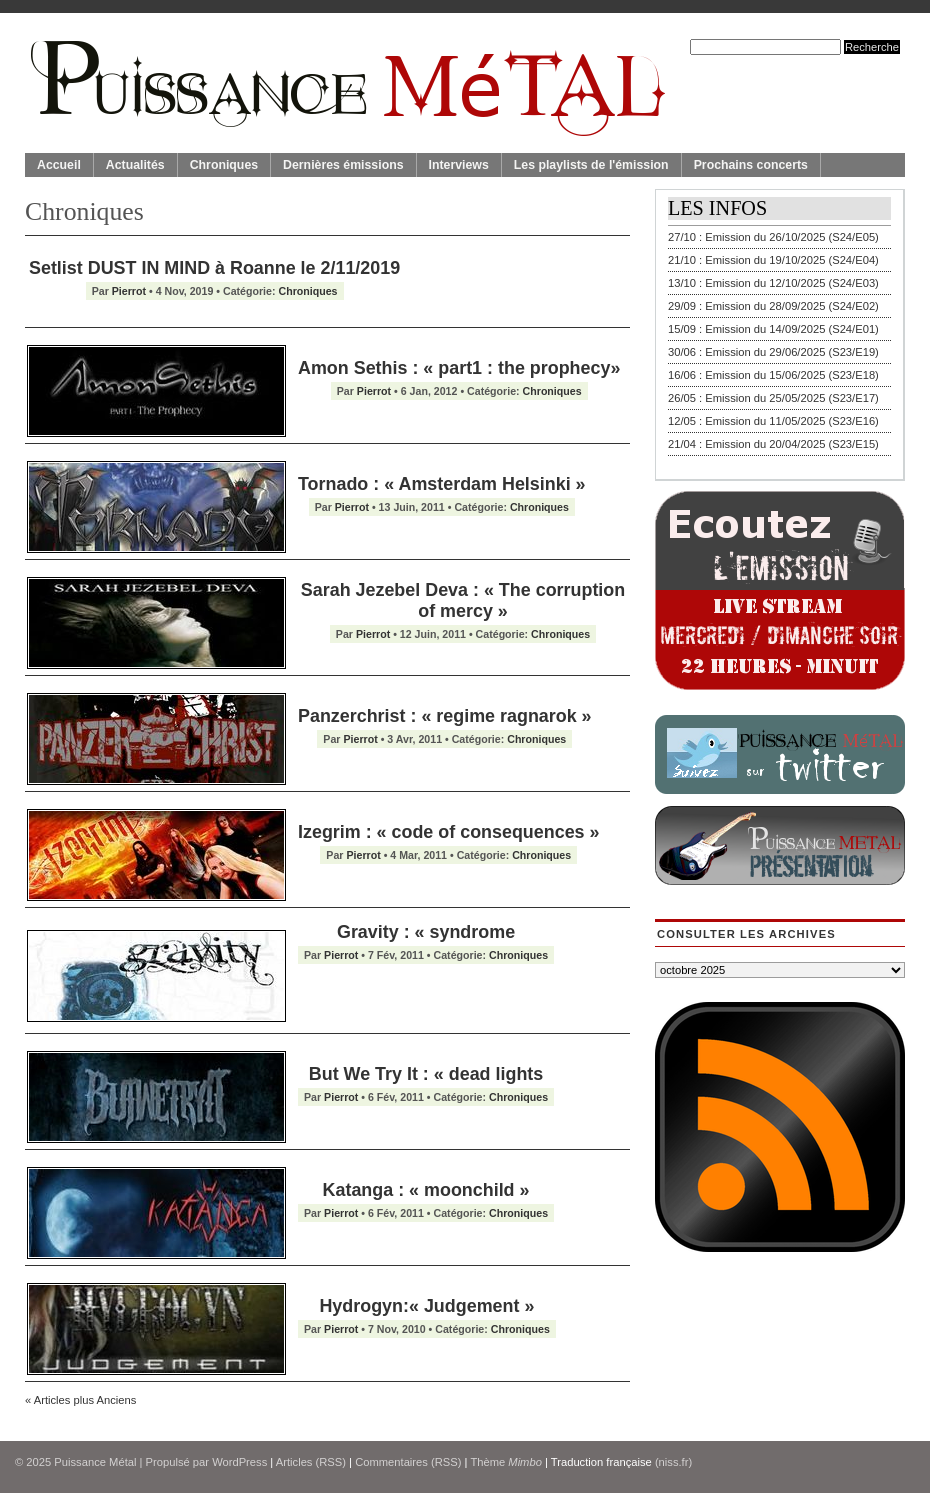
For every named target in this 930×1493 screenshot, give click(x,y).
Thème (506, 1462)
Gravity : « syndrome (426, 932)
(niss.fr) (673, 1462)
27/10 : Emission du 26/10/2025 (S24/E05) (773, 237)
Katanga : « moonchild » (426, 1190)
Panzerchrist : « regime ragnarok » (445, 716)
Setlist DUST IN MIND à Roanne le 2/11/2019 (214, 268)
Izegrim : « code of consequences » (449, 832)
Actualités (135, 165)
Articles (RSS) (311, 1462)
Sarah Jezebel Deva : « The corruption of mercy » (463, 600)
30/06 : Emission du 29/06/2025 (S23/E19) (773, 352)
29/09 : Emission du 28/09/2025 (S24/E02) (773, 306)
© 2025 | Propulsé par (113, 1462)
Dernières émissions (343, 165)
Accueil (59, 165)
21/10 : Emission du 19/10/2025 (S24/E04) (773, 260)
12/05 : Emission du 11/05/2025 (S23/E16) (773, 421)
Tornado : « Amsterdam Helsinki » (442, 484)
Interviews (459, 165)
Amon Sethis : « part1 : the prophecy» (459, 368)
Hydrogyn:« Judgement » (426, 1306)
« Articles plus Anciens (80, 1400)
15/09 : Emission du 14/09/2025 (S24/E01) (773, 329)
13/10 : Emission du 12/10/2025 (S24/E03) (773, 283)
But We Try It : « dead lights (426, 1074)
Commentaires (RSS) (408, 1462)
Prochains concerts (751, 165)
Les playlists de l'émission (591, 165)
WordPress (239, 1462)
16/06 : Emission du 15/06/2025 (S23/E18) (773, 375)
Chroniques (224, 165)
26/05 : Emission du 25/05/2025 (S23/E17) (773, 398)
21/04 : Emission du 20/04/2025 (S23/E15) (773, 444)
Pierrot (129, 291)
